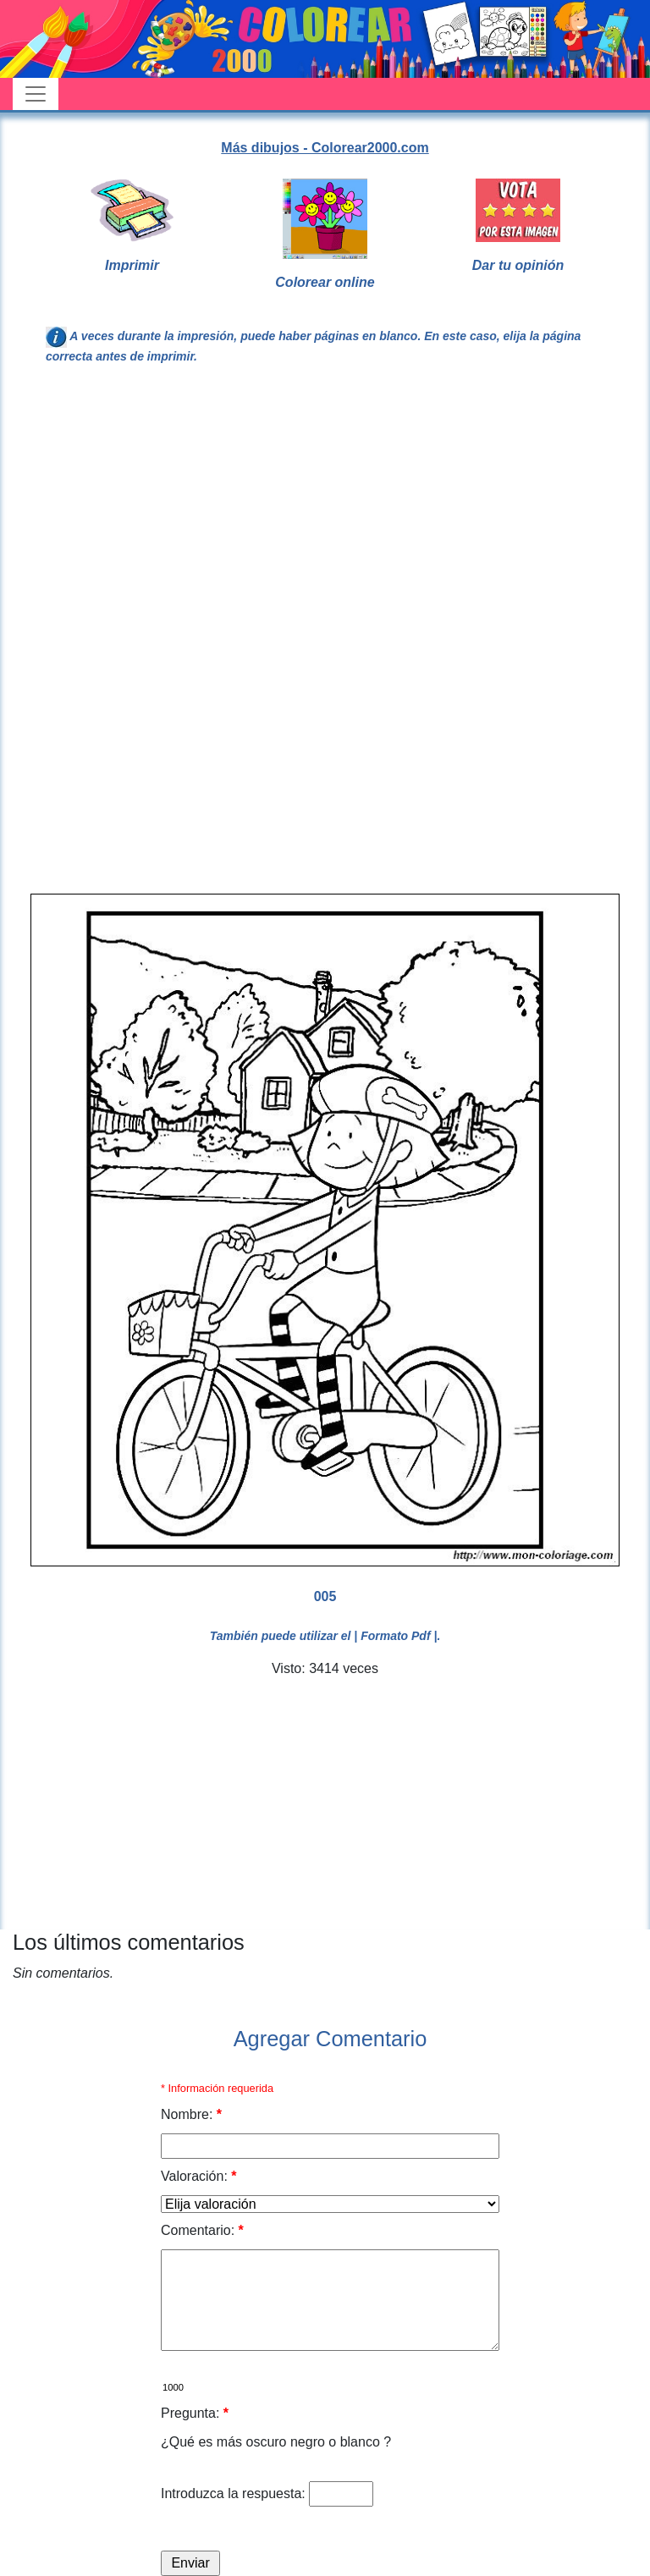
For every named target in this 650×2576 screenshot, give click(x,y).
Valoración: (199, 2176)
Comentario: (202, 2230)
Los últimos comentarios (129, 1942)
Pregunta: (195, 2413)
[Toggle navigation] (35, 94)
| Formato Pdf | (395, 1636)
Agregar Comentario (330, 2038)
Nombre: (191, 2114)
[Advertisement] (325, 517)
